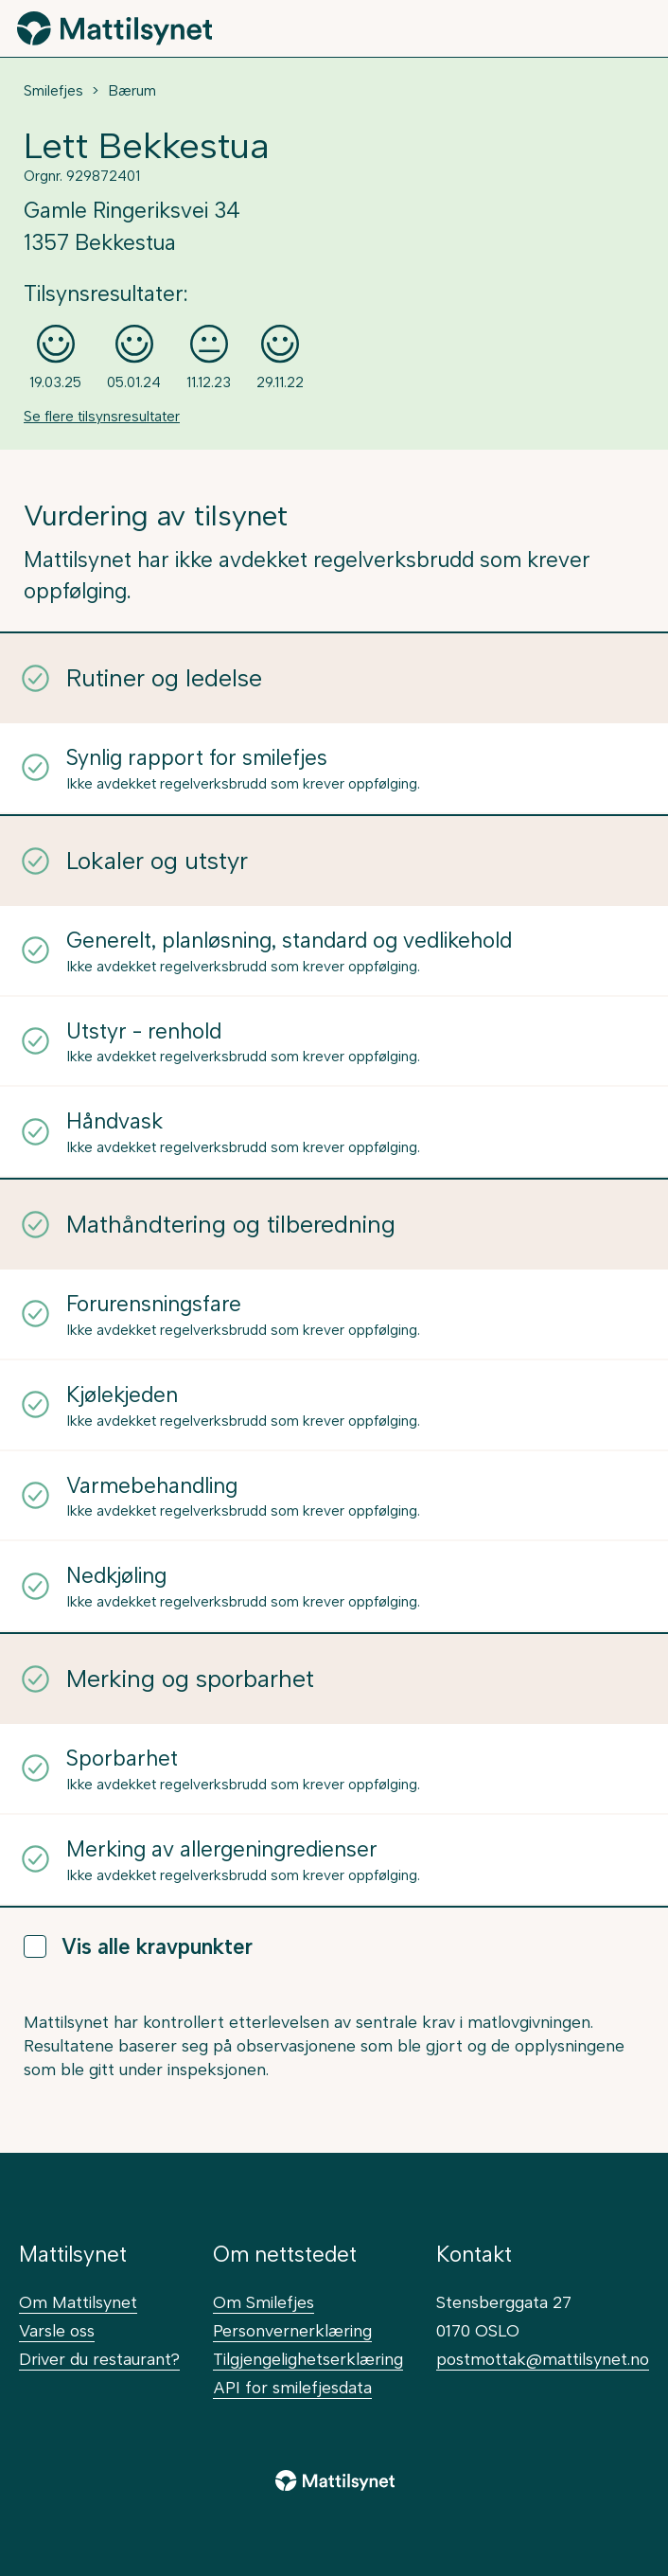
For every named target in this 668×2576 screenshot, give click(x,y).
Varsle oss (57, 2330)
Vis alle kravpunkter (138, 1947)
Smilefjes (53, 90)
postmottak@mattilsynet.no (542, 2359)
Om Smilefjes (263, 2302)
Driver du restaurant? (99, 2359)
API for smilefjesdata (292, 2387)
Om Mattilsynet (78, 2302)
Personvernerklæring (292, 2330)
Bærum (132, 90)
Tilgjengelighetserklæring (308, 2359)
